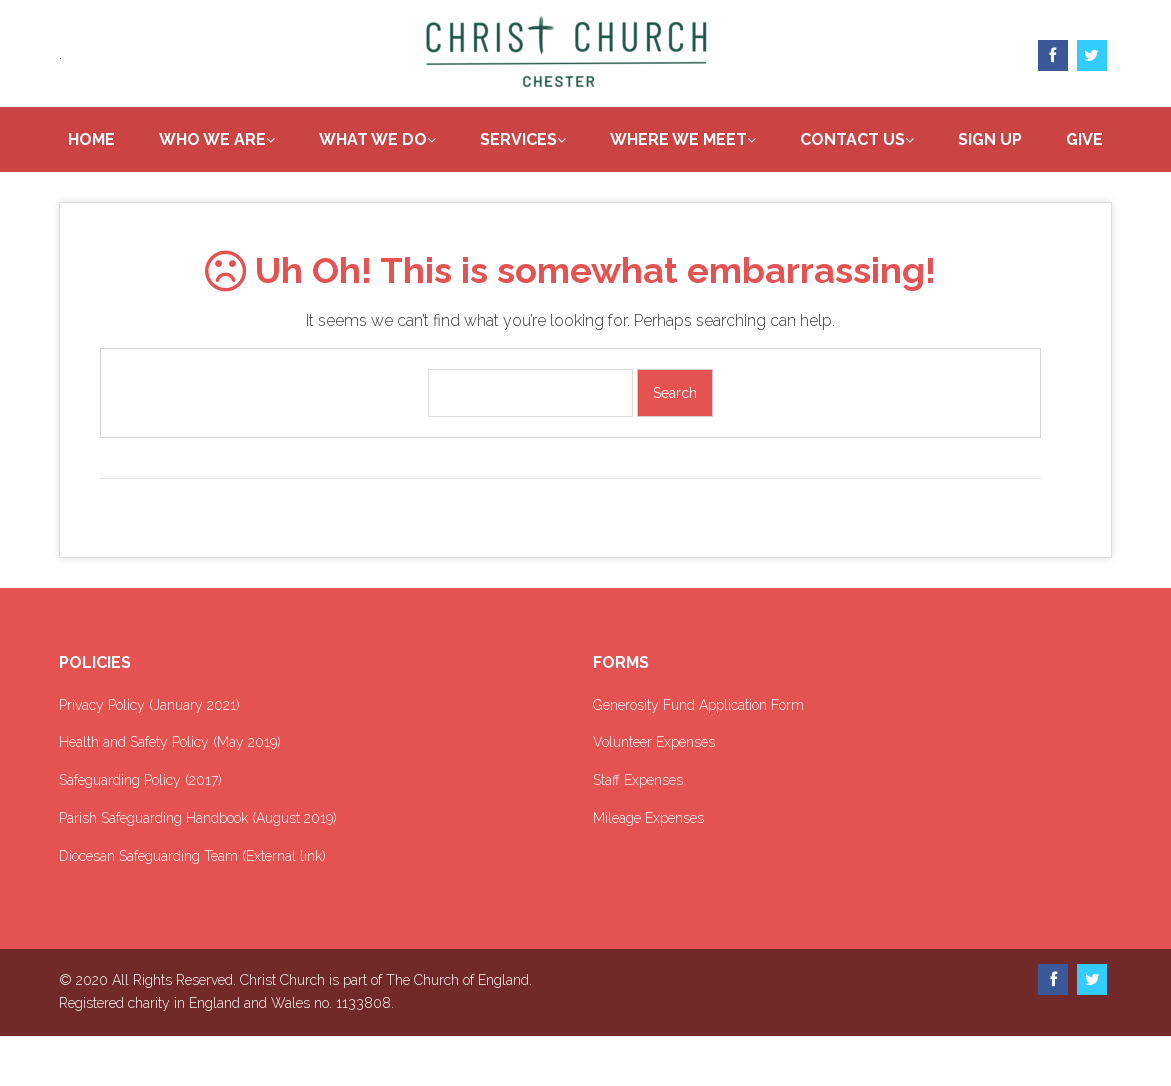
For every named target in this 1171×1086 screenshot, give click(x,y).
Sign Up (1030, 140)
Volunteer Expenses (654, 792)
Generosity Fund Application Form (698, 754)
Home (131, 140)
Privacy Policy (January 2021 (147, 754)
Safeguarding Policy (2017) (140, 830)
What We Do (413, 140)
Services (558, 140)
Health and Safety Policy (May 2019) (170, 792)
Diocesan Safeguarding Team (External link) (192, 905)
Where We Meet (718, 140)
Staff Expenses (638, 830)
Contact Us (892, 140)
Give (595, 187)
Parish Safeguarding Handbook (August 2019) (198, 868)
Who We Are (252, 140)
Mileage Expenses (648, 868)
